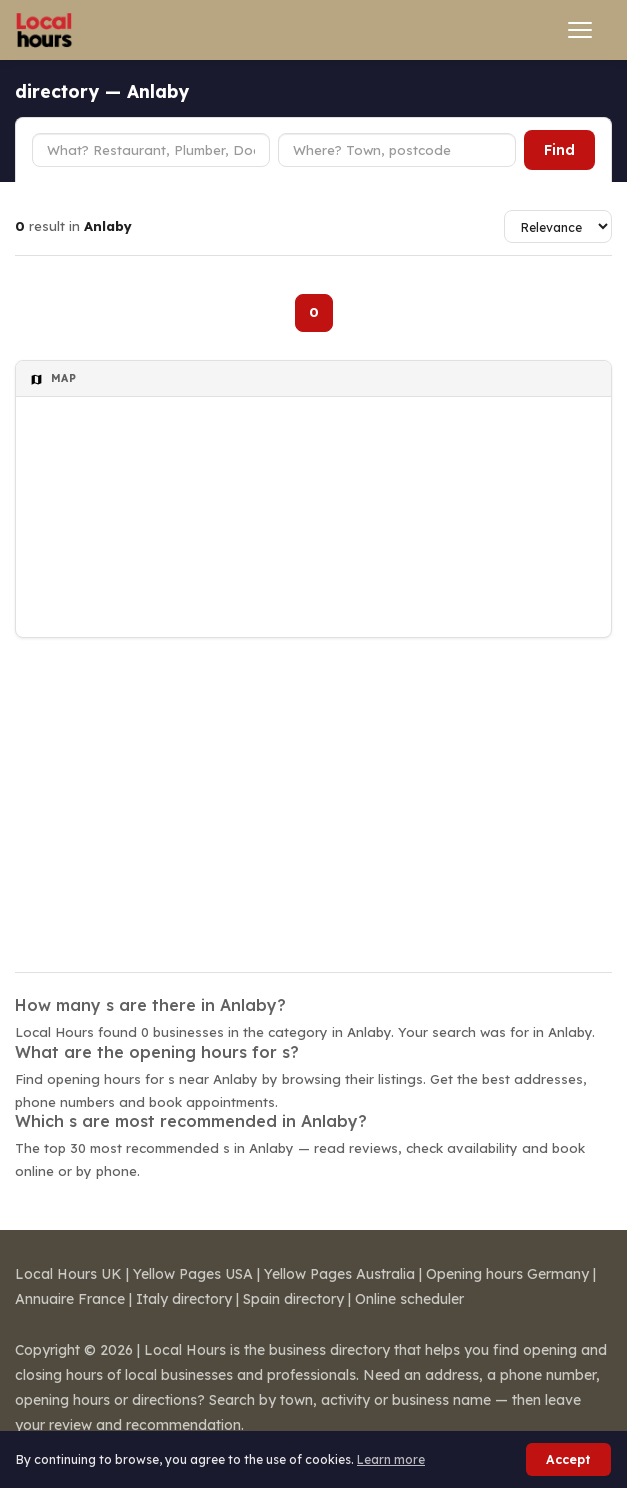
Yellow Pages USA (193, 1274)
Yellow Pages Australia (339, 1274)
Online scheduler (409, 1299)
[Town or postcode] (397, 150)
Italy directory (184, 1299)
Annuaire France (70, 1299)
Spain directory (293, 1299)
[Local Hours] (44, 30)
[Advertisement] (313, 792)
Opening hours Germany (507, 1274)
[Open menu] (580, 30)
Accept (568, 1459)
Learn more (391, 1459)
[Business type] (151, 150)
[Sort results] (558, 226)
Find (559, 150)
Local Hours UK (68, 1274)
